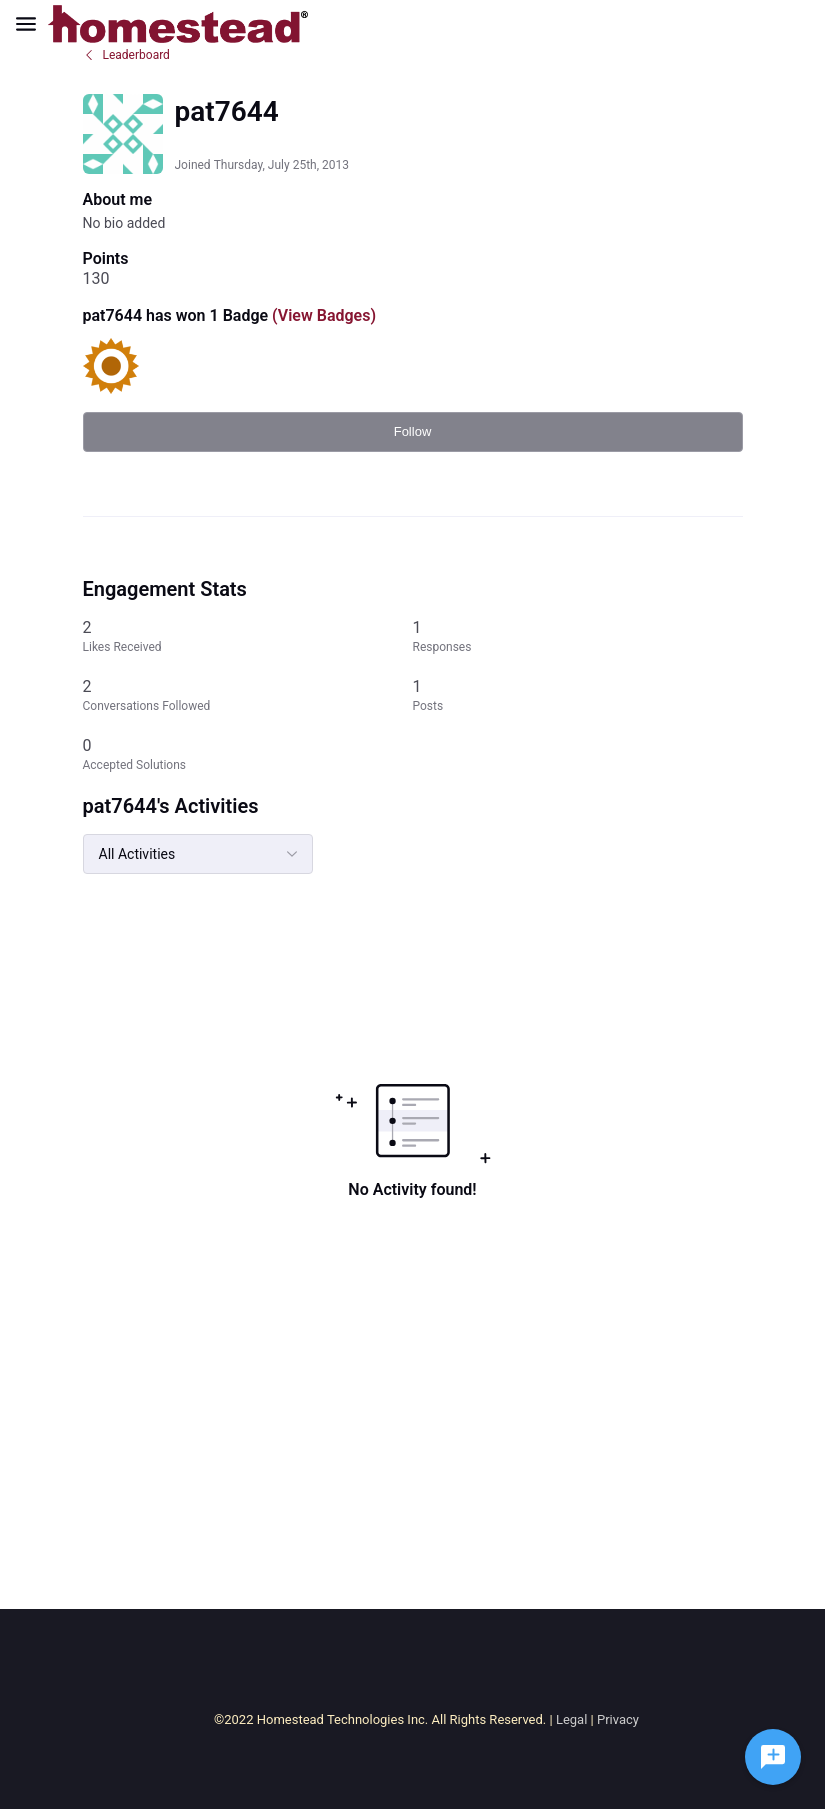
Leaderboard (126, 55)
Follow (413, 431)
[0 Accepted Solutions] (248, 754)
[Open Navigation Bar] (32, 24)
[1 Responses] (578, 636)
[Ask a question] (773, 1757)
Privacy (618, 1719)
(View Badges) (322, 315)
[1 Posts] (578, 695)
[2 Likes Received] (248, 636)
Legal (571, 1719)
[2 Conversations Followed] (248, 695)
